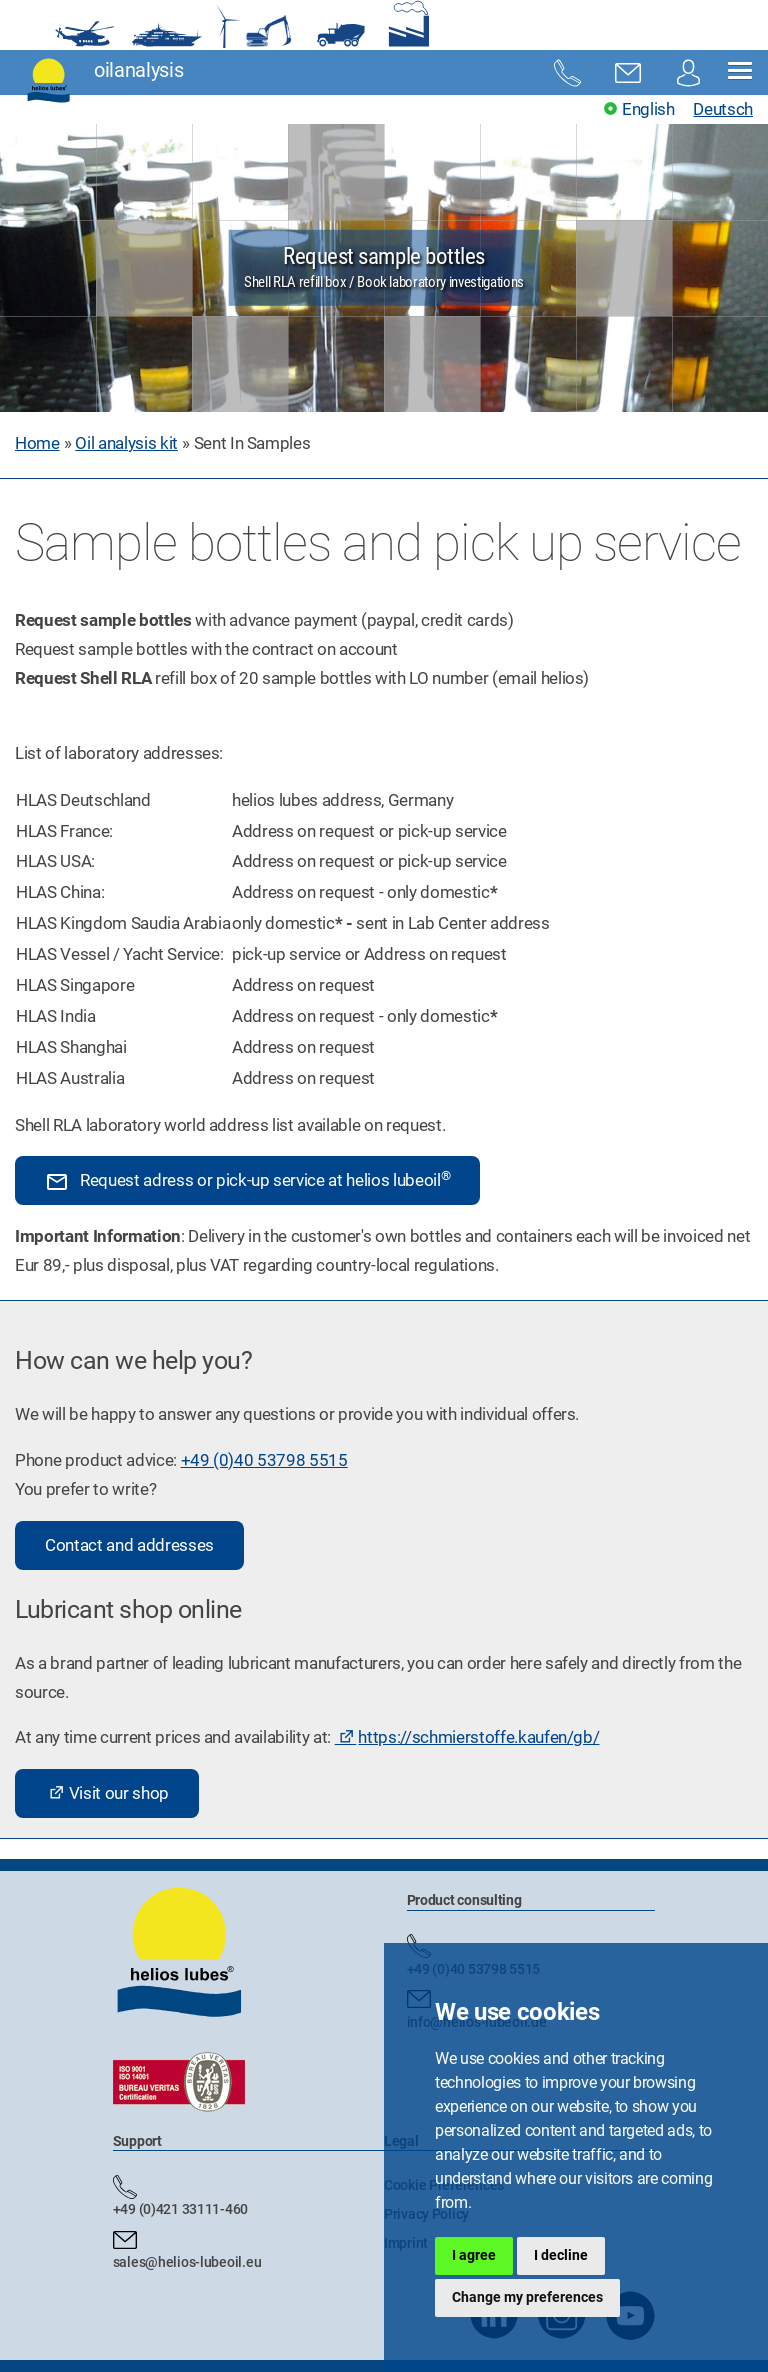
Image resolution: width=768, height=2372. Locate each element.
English (648, 109)
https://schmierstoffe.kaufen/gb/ (478, 1737)
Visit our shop (119, 1793)
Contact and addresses (129, 1545)
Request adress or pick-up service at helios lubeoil (247, 1181)
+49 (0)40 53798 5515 (264, 1460)
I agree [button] (474, 2255)
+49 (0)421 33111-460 (180, 2209)
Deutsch (723, 109)
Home (37, 443)
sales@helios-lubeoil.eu (187, 2262)
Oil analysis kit (126, 443)
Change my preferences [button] (527, 2297)
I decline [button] (561, 2255)
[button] (740, 72)
